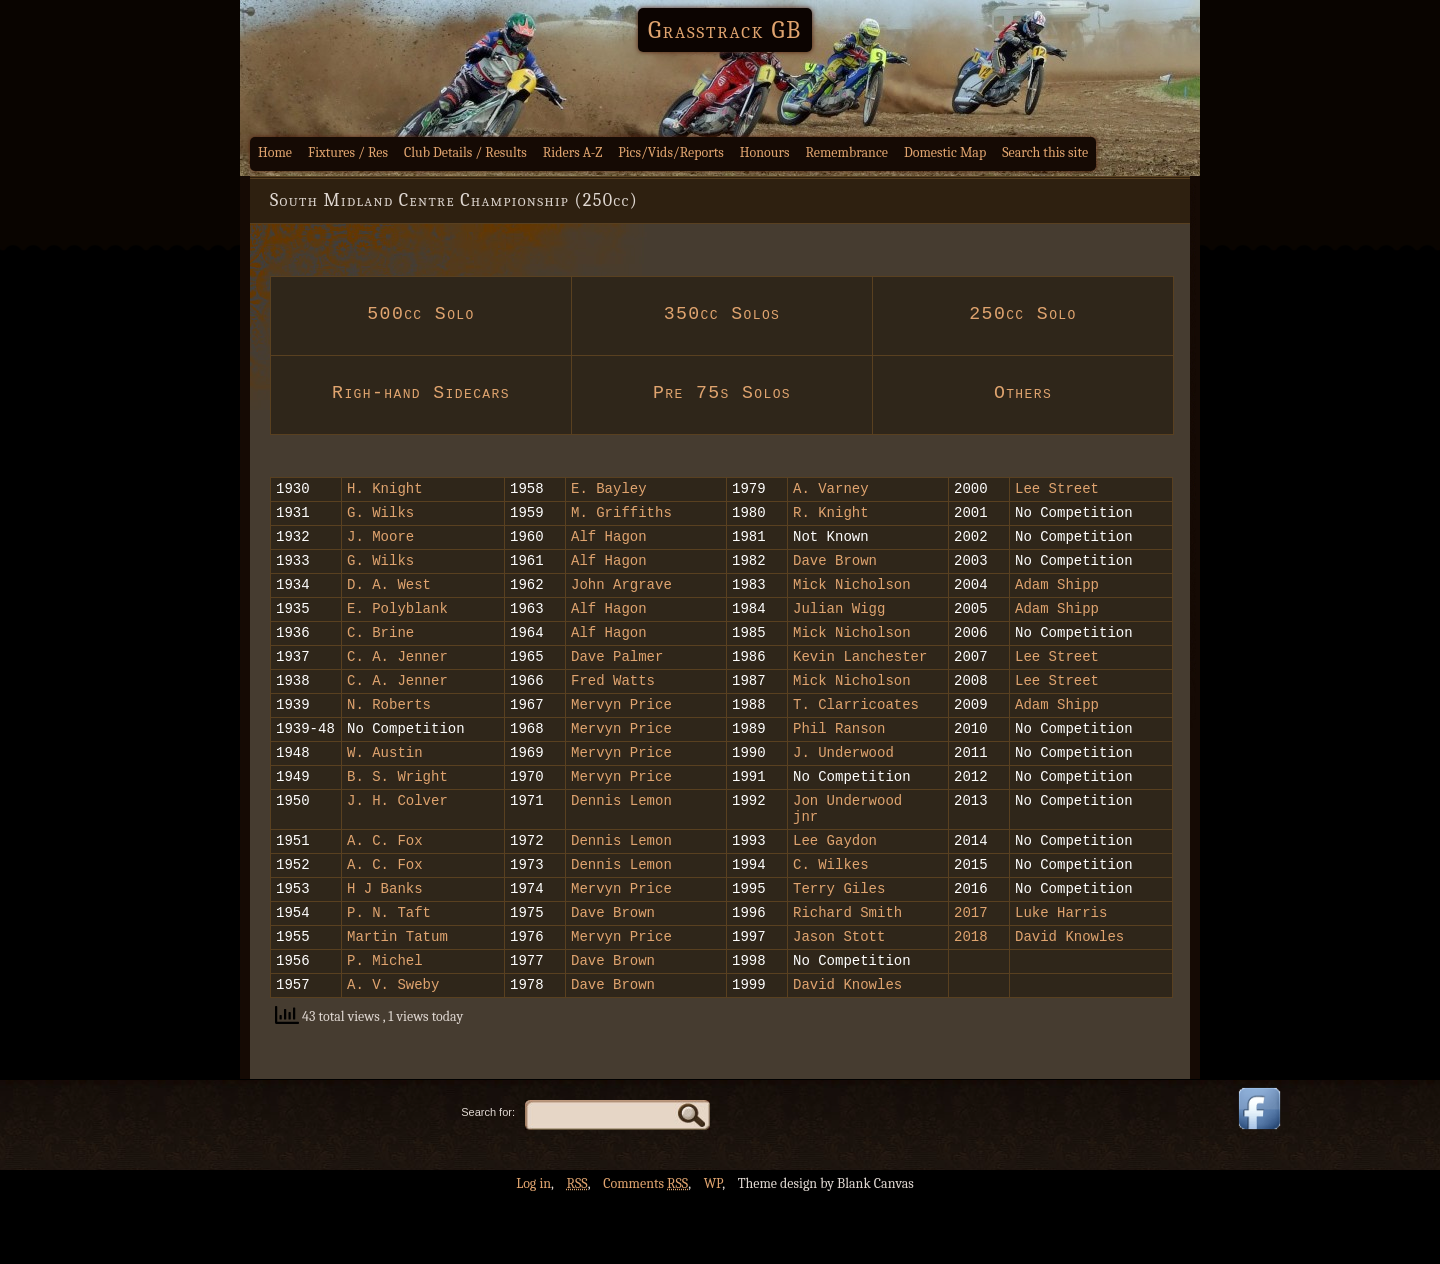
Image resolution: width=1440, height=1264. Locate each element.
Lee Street (1057, 490)
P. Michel (385, 1022)
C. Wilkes (831, 914)
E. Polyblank (397, 625)
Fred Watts (613, 706)
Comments (645, 1249)
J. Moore (380, 544)
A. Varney (831, 490)
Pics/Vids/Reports (671, 152)
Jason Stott (839, 995)
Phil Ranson (839, 760)
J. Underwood (843, 787)
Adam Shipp (1057, 598)
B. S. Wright (397, 814)
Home (275, 152)
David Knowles (1069, 995)
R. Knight (831, 517)
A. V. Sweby (393, 1049)
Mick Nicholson (852, 598)
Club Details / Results (465, 152)
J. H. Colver (397, 841)
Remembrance (846, 152)
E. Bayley (609, 490)
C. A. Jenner (397, 679)
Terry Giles (839, 941)
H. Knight (385, 490)
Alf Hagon (609, 544)
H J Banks (385, 941)
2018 (975, 995)
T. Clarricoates (856, 733)
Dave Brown (835, 571)
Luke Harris (1065, 968)
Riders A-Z (573, 152)
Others (1023, 393)
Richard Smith (847, 968)
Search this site (1045, 152)
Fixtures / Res (348, 152)
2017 (971, 968)
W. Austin (385, 787)
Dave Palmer (617, 679)
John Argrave (621, 598)
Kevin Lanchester (860, 679)
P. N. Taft (389, 968)
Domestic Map (945, 152)
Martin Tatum (397, 995)
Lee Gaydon (835, 887)
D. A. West (389, 598)
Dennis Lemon (621, 841)
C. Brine (380, 652)
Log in (533, 1249)
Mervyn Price (621, 733)
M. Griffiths (621, 517)
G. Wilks (380, 517)
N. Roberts (389, 733)
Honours (765, 152)
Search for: (488, 1178)
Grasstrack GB (725, 30)
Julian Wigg (839, 625)
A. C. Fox (385, 887)
